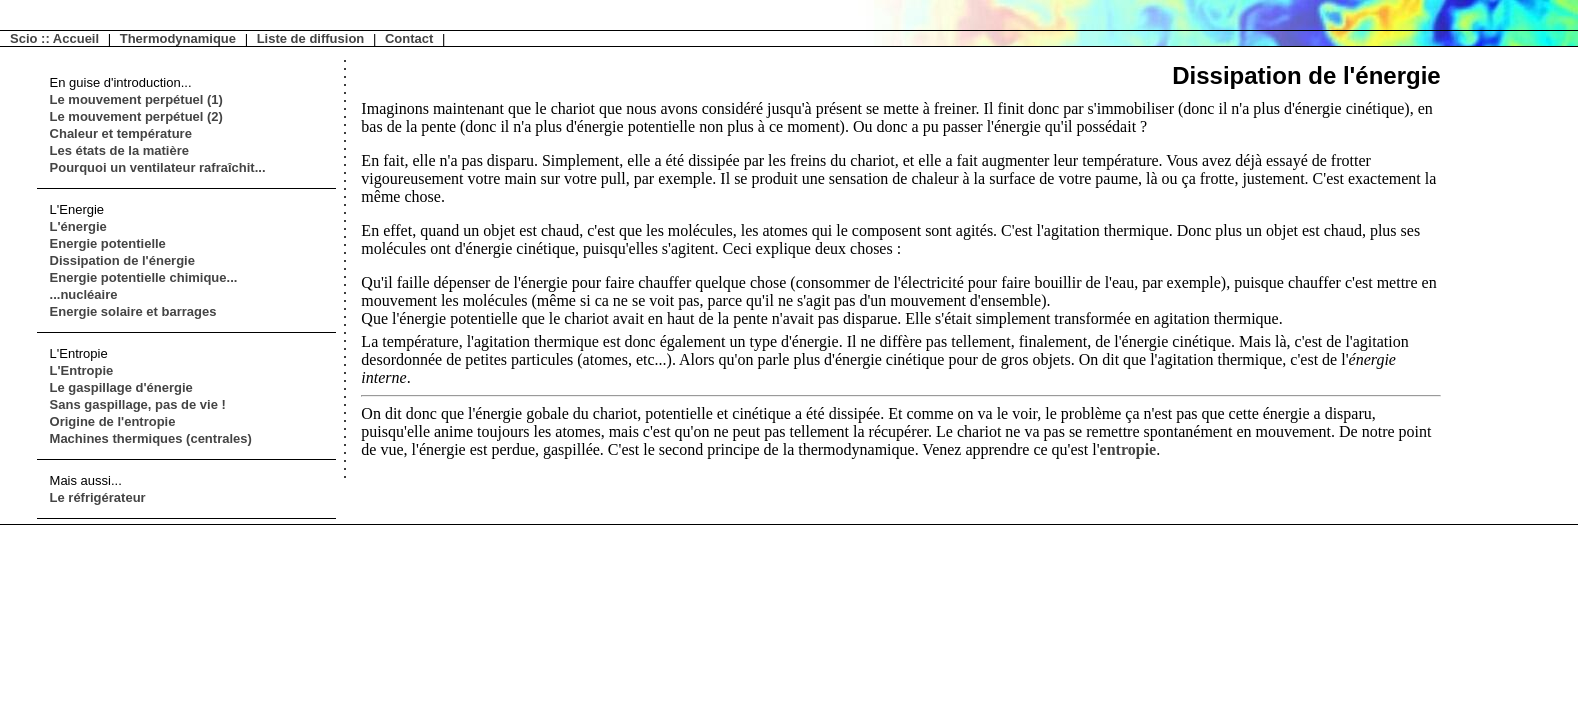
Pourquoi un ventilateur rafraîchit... (158, 167)
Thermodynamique (178, 38)
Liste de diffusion (311, 38)
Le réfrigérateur (98, 497)
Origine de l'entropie (113, 421)
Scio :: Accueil (54, 38)
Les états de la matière (119, 150)
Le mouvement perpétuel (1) (136, 99)
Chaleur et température (121, 133)
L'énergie (78, 226)
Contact (409, 38)
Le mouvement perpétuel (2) (136, 116)
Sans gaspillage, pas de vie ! (138, 404)
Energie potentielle (108, 243)
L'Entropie (82, 370)
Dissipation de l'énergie (122, 260)
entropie (1128, 449)
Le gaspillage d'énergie (121, 387)
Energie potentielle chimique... (144, 277)
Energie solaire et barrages (133, 311)
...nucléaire (84, 294)
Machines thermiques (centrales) (151, 438)
